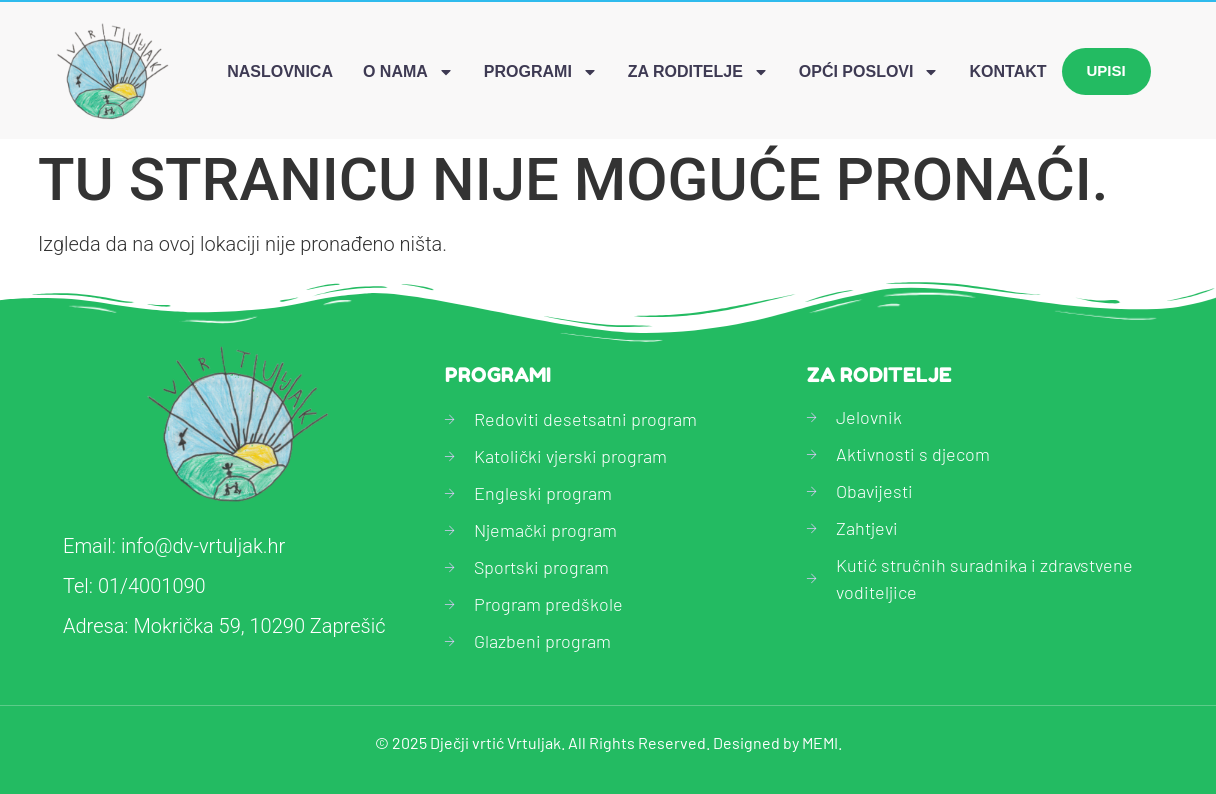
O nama (408, 72)
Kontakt (1007, 71)
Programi (541, 72)
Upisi (1106, 70)
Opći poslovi (869, 72)
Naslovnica (280, 71)
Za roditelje (698, 72)
